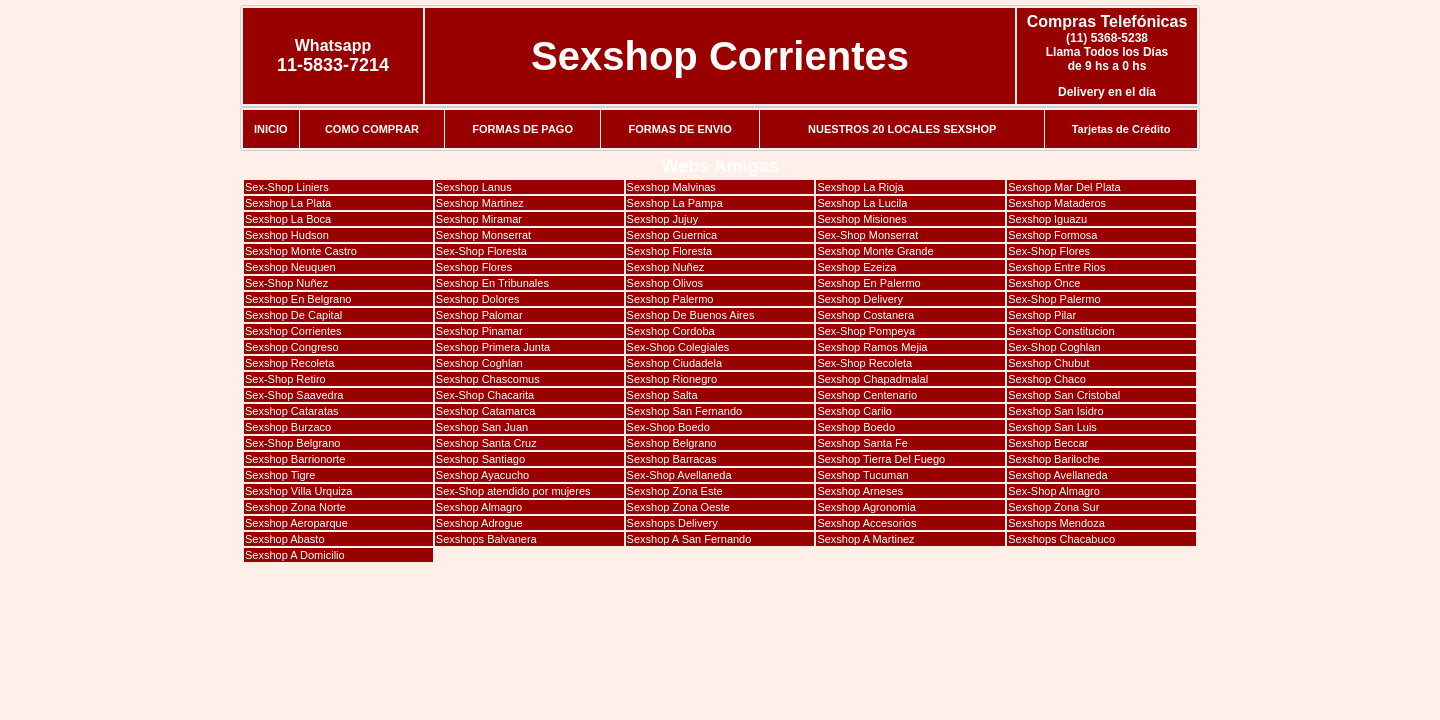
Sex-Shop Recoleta (864, 363)
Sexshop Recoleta (289, 363)
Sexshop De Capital (293, 315)
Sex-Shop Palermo (1054, 299)
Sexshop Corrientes (720, 56)
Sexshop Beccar (1048, 443)
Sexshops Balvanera (486, 539)
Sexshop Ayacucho (482, 475)
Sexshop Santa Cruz (486, 443)
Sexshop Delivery (860, 299)
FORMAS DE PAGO (522, 129)
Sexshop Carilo (854, 411)
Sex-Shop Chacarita (485, 395)
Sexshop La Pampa (675, 203)
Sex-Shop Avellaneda (679, 475)
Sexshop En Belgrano (298, 299)
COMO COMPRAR (372, 129)
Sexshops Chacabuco (1061, 539)
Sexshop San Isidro (1055, 411)
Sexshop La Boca (288, 219)
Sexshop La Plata (288, 203)
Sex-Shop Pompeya (866, 331)
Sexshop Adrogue (479, 523)
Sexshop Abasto (285, 539)
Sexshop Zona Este (675, 491)
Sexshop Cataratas (292, 411)
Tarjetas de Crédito (1121, 129)
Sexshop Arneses (860, 491)
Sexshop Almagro (479, 507)
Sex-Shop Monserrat (867, 235)
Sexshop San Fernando (685, 411)
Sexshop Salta (662, 395)
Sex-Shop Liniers (287, 187)
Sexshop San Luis (1052, 427)
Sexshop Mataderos (1057, 203)
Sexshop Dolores (478, 299)
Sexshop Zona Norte (295, 507)
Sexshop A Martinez (865, 539)
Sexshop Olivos (665, 283)
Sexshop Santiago (480, 459)
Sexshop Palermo (670, 299)
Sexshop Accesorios (866, 523)
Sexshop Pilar (1042, 315)
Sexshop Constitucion (1061, 331)
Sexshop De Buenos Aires (691, 315)
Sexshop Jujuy (663, 219)
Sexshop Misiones (861, 219)
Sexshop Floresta (670, 251)
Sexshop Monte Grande (875, 251)
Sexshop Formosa (1052, 235)
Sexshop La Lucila (862, 203)
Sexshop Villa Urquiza (298, 491)
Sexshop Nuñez (666, 267)
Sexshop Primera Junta (493, 347)
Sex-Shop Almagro (1054, 491)
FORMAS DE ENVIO (679, 129)
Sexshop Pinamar (479, 331)
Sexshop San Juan (482, 427)
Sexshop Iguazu (1047, 219)
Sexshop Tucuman (862, 475)
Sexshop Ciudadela (674, 363)
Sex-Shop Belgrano (292, 443)
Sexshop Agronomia (866, 507)
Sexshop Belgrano (672, 443)
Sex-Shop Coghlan (1054, 347)
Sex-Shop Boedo (668, 427)
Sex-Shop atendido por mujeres (513, 491)
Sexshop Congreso (292, 347)
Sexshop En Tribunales (492, 283)
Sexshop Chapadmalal (872, 379)
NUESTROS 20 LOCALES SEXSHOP (902, 129)
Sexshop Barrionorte (295, 459)
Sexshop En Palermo (868, 283)
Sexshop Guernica (672, 235)
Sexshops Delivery (672, 523)
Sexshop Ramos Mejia (872, 347)
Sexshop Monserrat (483, 235)
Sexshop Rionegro (672, 379)
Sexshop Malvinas (671, 187)
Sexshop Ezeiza (856, 267)
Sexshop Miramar (479, 219)
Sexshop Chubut (1048, 363)
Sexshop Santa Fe (862, 443)
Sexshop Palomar (479, 315)
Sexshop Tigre (280, 475)
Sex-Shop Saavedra (294, 395)
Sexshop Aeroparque (296, 523)
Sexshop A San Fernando (689, 539)
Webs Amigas (719, 166)
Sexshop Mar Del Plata (1064, 187)
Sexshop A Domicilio (295, 555)
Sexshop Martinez (480, 203)
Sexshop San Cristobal (1064, 395)
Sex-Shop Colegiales (678, 347)
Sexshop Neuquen (290, 267)
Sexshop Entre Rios (1056, 267)
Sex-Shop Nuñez (286, 283)
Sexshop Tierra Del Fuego (881, 459)
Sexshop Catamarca (486, 411)
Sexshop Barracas (672, 459)
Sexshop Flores (474, 267)
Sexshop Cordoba (671, 331)
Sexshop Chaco (1047, 379)
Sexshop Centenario (867, 395)
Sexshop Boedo (856, 427)
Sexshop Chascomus (488, 379)
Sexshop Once (1044, 283)
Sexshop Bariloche (1054, 459)
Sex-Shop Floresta (481, 251)
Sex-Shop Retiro (285, 379)
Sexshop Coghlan (479, 363)
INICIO (271, 129)
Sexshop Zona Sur (1053, 507)
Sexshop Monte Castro (301, 251)
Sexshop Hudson (287, 235)
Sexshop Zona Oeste (678, 507)
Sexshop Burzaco (288, 427)
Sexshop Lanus (474, 187)
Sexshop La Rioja (860, 187)
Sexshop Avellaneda (1058, 475)
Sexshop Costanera (865, 315)
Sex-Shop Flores (1049, 251)
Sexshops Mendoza (1056, 523)
